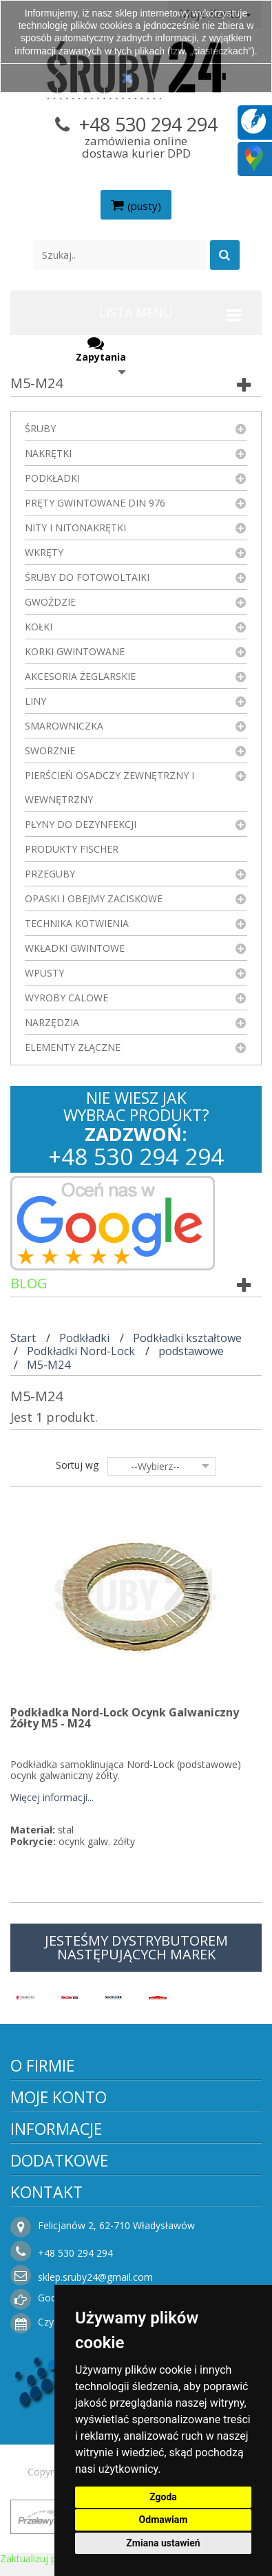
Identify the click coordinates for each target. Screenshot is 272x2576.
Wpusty (44, 972)
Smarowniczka (64, 725)
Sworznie (50, 750)
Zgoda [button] (163, 2496)
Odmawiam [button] (163, 2519)
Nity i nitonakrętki (75, 527)
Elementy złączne (73, 1047)
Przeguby (50, 873)
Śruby (40, 428)
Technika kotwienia (77, 923)
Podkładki (52, 478)
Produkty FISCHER (71, 848)
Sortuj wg (77, 1464)
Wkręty (44, 552)
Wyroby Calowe (66, 997)
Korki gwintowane (75, 651)
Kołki (38, 626)
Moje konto (58, 2097)
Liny (35, 700)
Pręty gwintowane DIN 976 (95, 502)
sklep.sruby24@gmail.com (95, 2277)
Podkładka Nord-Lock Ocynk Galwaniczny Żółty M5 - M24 (124, 1718)
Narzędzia (52, 1022)
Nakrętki (48, 453)
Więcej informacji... (52, 1798)
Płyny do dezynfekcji (80, 824)
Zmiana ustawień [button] (163, 2542)
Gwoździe (50, 601)
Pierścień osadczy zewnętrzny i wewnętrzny (109, 787)
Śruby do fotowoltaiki (87, 577)
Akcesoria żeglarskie (80, 676)
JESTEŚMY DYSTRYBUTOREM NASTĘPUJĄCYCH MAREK (136, 1947)
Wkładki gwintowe (75, 948)
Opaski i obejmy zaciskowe (94, 898)
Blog (29, 1283)
